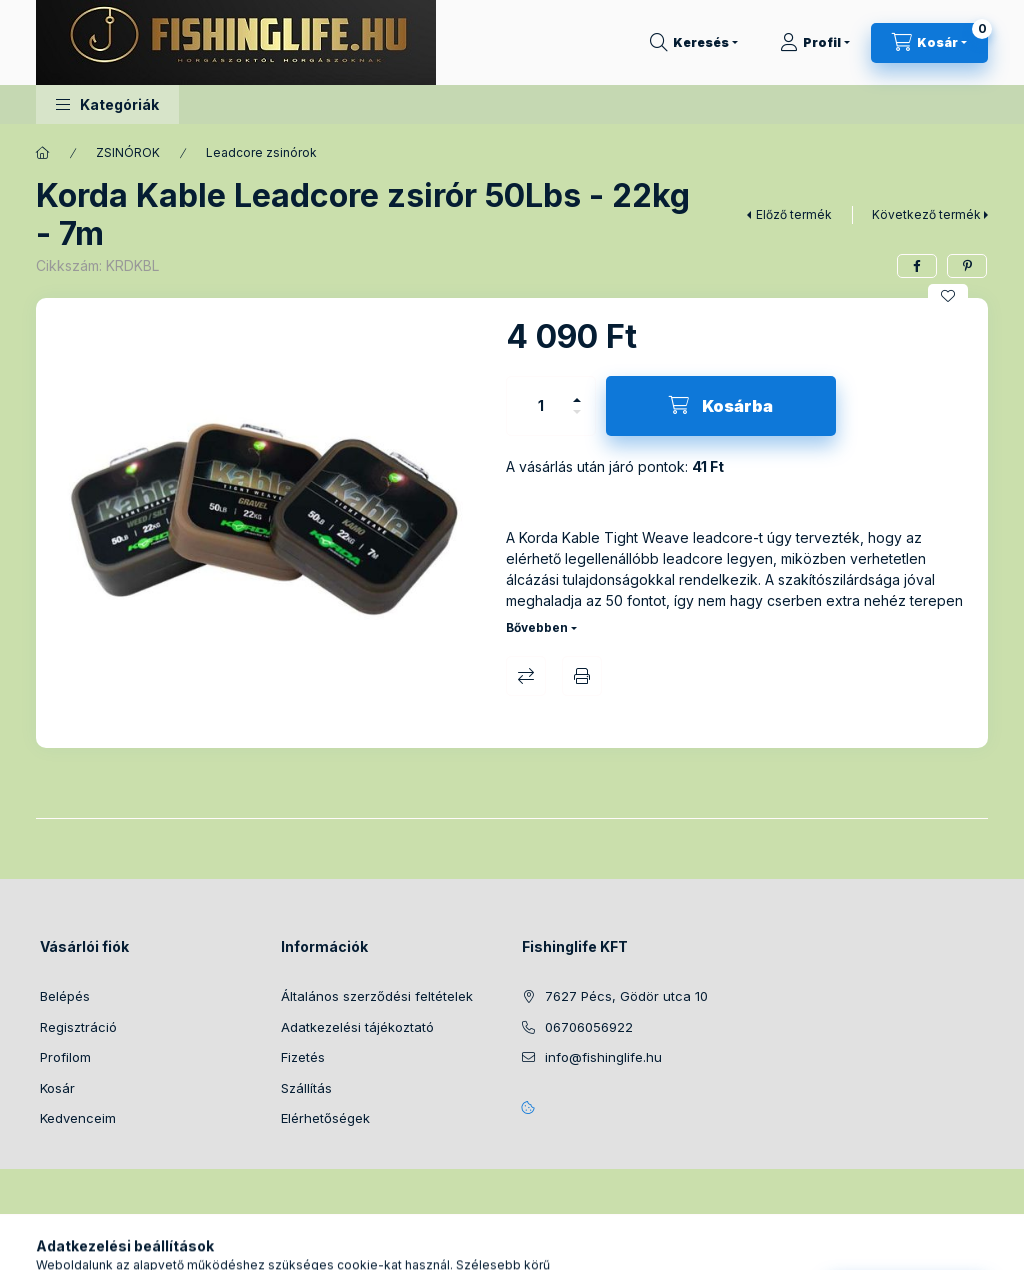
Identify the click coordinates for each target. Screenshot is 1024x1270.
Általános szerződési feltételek (377, 996)
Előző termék (794, 214)
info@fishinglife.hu (603, 1057)
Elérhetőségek (325, 1118)
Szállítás (306, 1088)
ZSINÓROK (128, 152)
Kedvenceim (78, 1118)
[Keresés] (694, 43)
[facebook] (917, 266)
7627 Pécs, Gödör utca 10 (626, 996)
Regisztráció (78, 1027)
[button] (107, 104)
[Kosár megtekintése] (929, 43)
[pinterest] (967, 266)
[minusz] (577, 420)
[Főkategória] (43, 153)
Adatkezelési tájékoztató (357, 1027)
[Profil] (815, 43)
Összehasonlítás (526, 676)
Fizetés (303, 1057)
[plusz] (577, 391)
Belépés (65, 996)
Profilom (65, 1057)
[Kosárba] (721, 406)
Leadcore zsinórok (261, 152)
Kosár (57, 1088)
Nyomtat (582, 676)
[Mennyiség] (541, 406)
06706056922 (589, 1027)
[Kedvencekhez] (948, 296)
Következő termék (926, 214)
